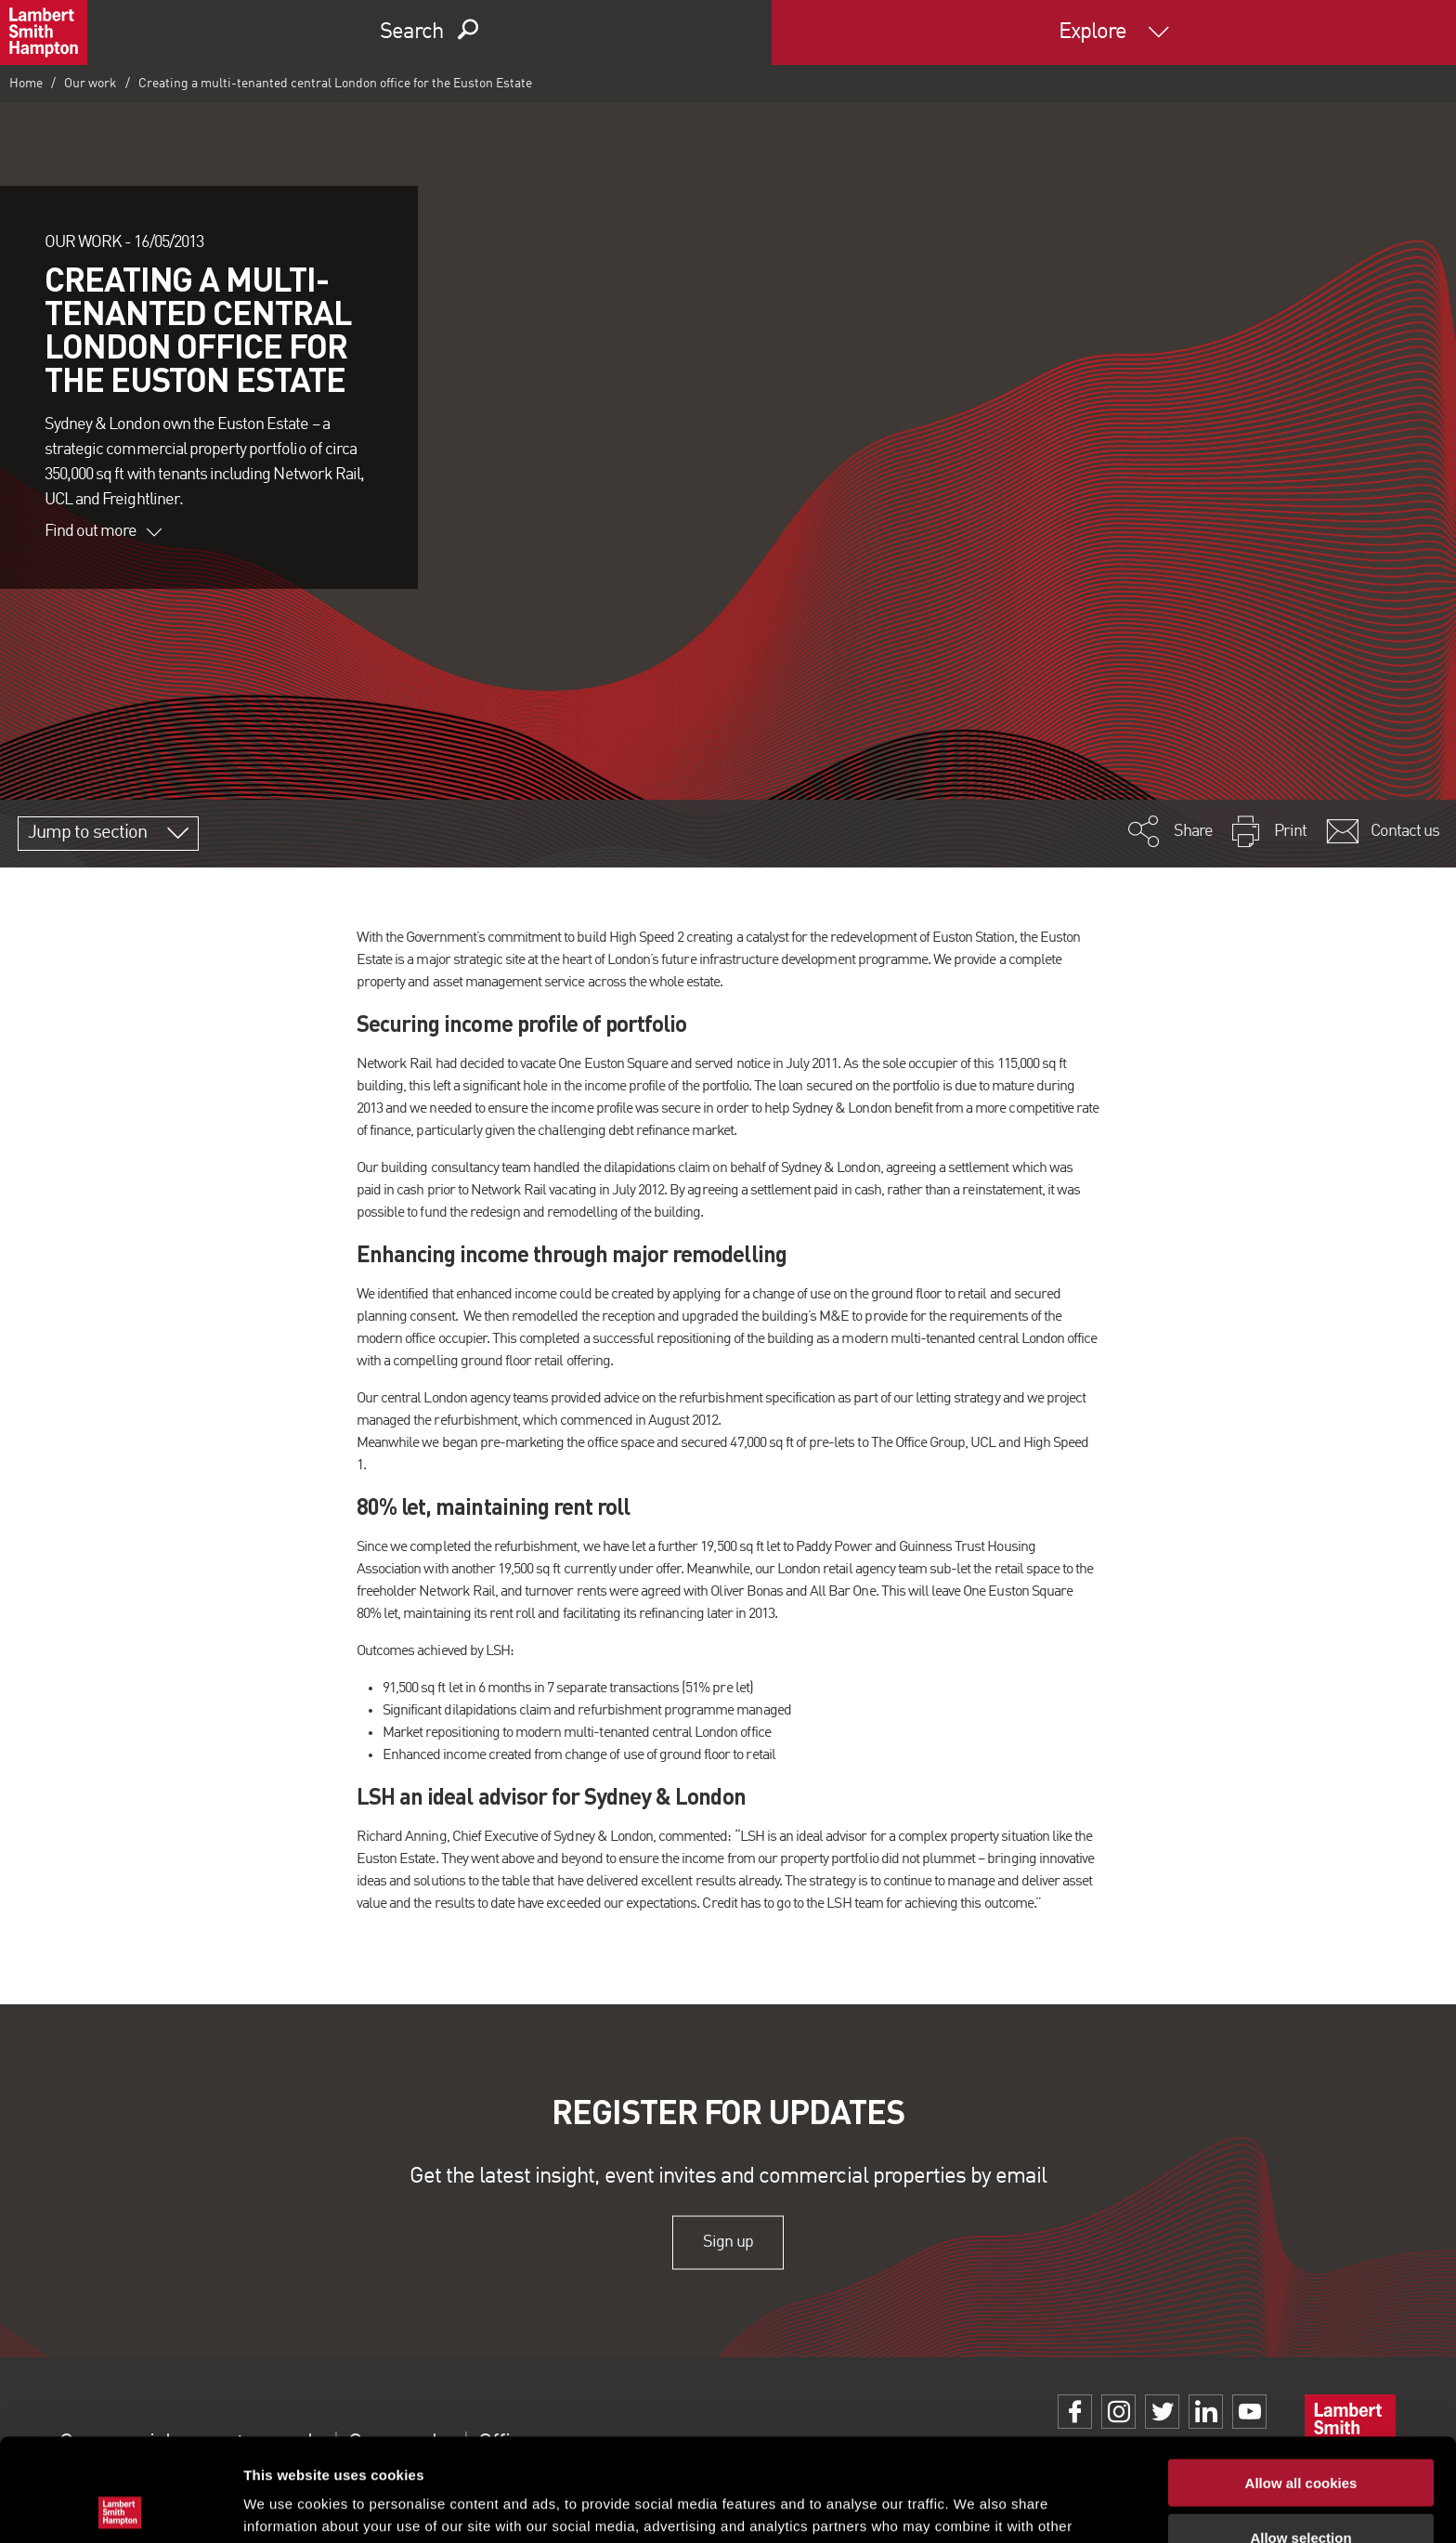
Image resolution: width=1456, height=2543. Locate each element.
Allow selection (1300, 2435)
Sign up (727, 2242)
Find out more (103, 531)
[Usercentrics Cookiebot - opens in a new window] (120, 2507)
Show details (974, 2506)
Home (26, 83)
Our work (90, 83)
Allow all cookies (1301, 2380)
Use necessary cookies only (1301, 2489)
